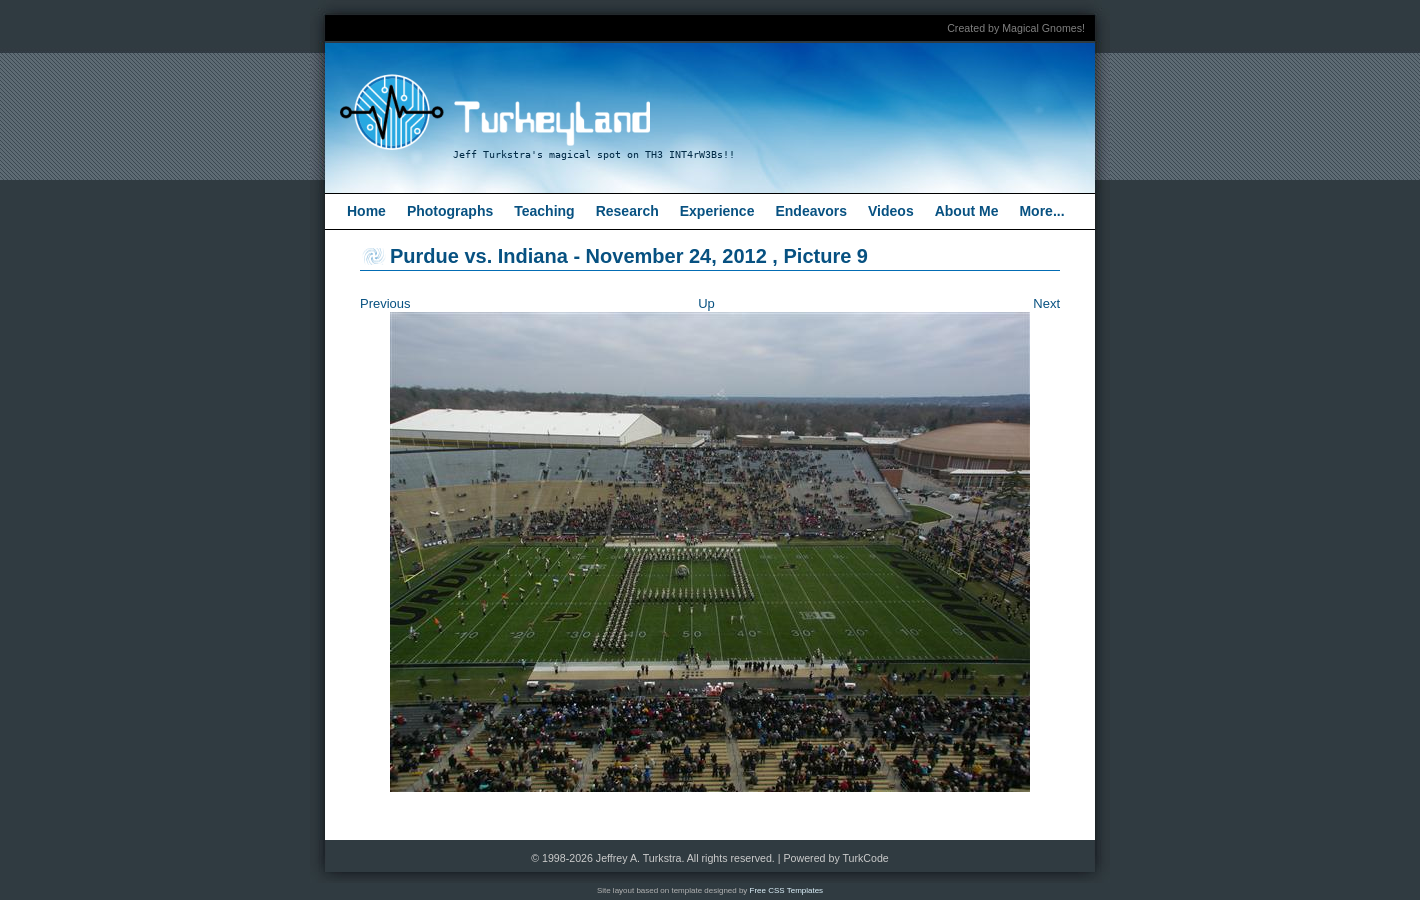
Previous (385, 303)
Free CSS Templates (787, 890)
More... (1041, 211)
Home (366, 211)
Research (627, 211)
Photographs (450, 211)
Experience (717, 211)
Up (706, 303)
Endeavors (811, 211)
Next (1046, 303)
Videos (891, 211)
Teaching (544, 211)
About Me (967, 211)
